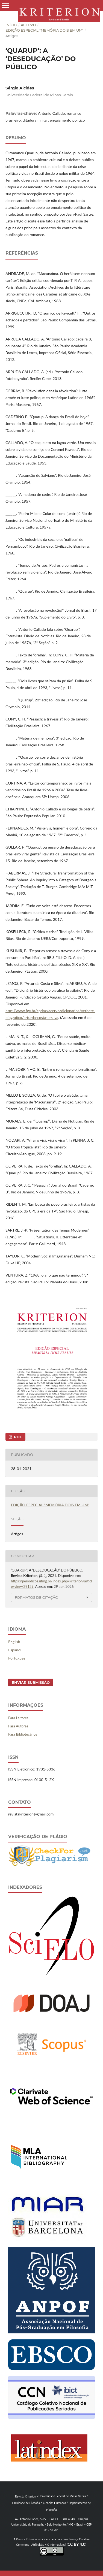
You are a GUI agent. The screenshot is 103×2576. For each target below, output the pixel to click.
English (14, 1641)
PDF (17, 1437)
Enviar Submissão (31, 1682)
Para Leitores (18, 1718)
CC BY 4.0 (76, 2544)
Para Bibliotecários (22, 1734)
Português (16, 1658)
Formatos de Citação (36, 1597)
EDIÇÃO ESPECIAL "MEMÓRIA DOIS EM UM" (44, 30)
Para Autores (18, 1726)
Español (14, 1650)
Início (11, 25)
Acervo (28, 25)
